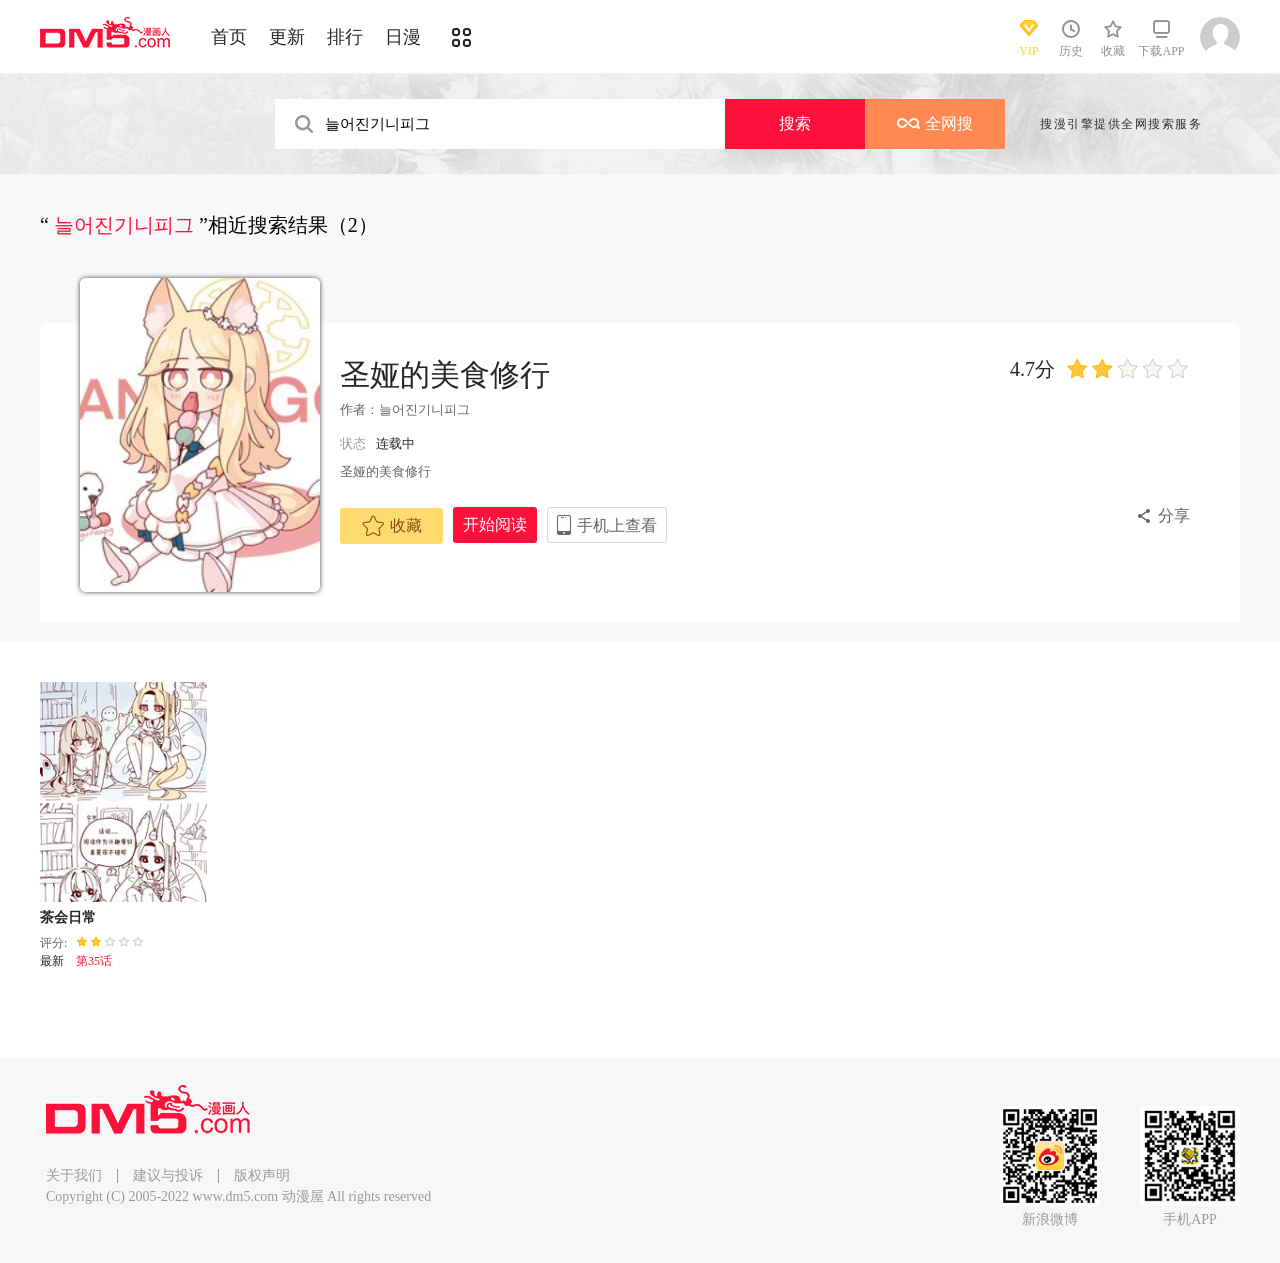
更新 (287, 37)
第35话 (94, 961)
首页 (229, 37)
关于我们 (74, 1175)
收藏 (392, 526)
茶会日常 (68, 917)
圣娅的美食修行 (445, 374)
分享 (1174, 515)
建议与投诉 (168, 1175)
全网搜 (935, 123)
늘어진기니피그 (424, 409)
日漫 (403, 37)
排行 (345, 37)
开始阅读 (495, 524)
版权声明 (262, 1175)
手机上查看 (617, 525)
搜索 (795, 123)
